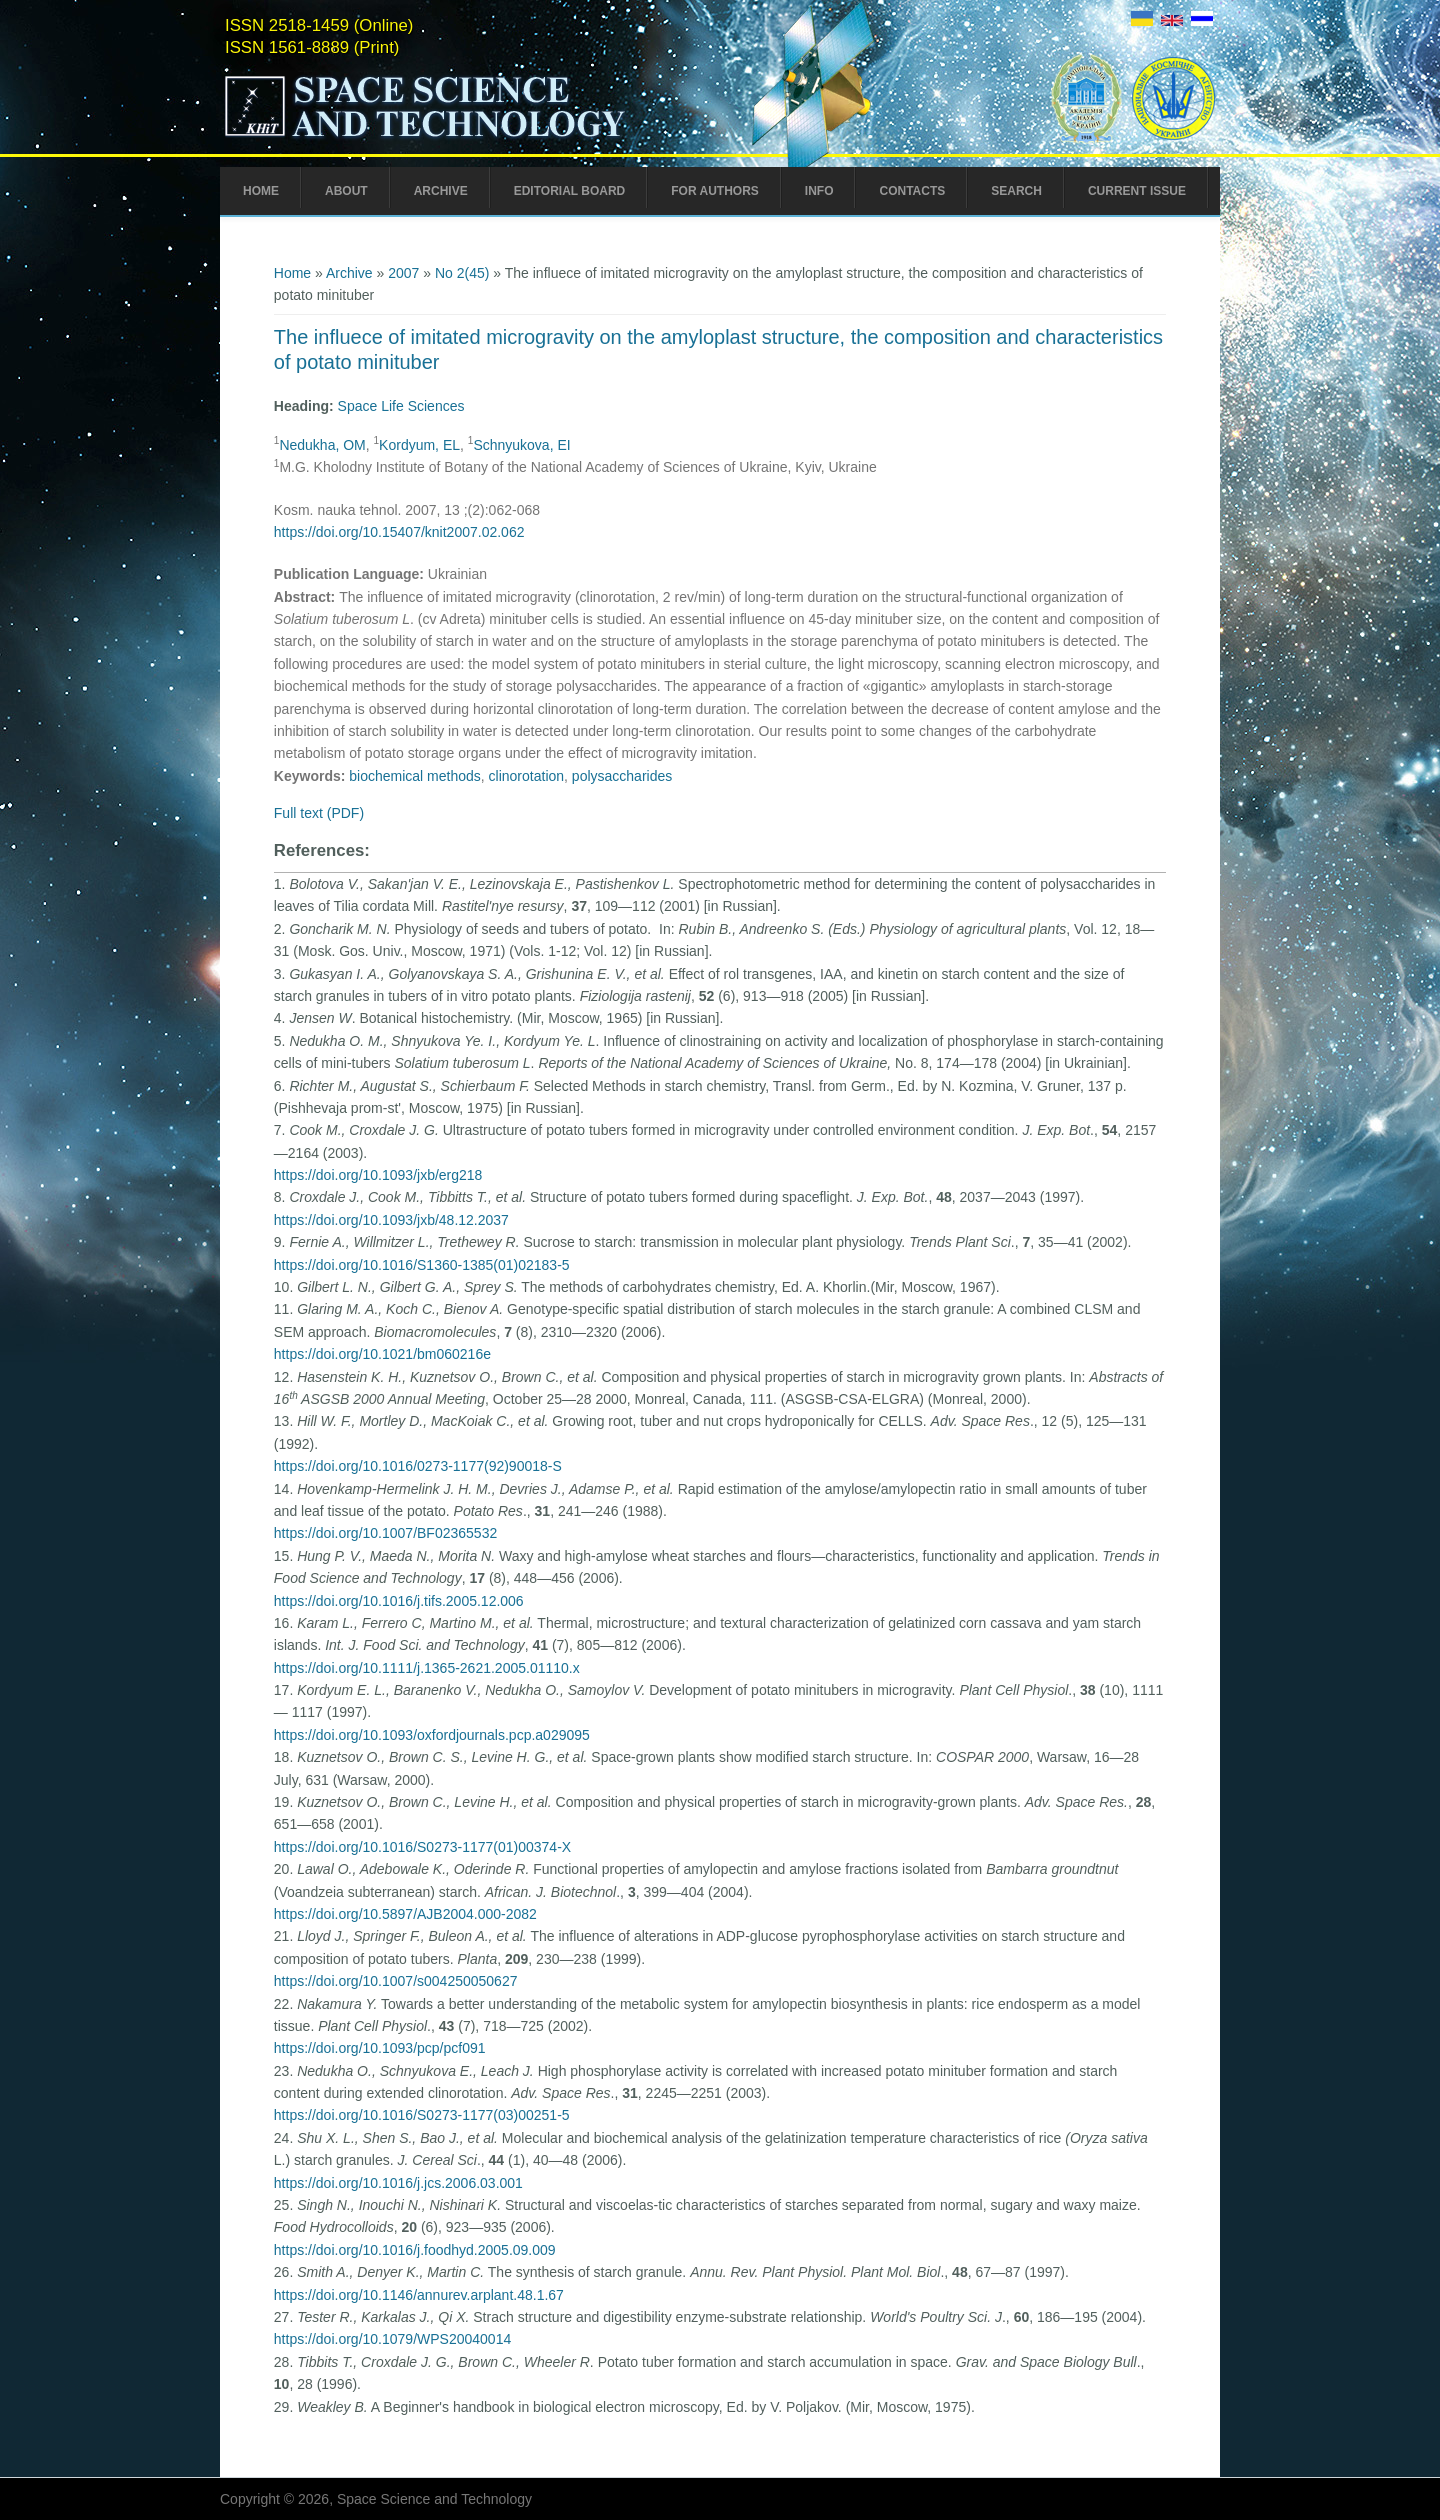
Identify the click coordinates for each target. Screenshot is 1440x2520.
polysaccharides (622, 776)
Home (261, 191)
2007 (403, 273)
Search (1016, 191)
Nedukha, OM (322, 445)
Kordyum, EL (419, 445)
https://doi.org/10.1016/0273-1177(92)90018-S (418, 1466)
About (346, 191)
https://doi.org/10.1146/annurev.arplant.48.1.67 (419, 2295)
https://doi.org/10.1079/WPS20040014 (392, 2339)
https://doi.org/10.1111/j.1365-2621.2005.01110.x (427, 1668)
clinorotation (527, 776)
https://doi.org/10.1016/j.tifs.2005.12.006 (399, 1601)
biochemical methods (415, 776)
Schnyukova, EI (521, 445)
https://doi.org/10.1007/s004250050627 (396, 1981)
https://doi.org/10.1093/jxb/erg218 (378, 1175)
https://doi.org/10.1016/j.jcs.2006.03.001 (398, 2183)
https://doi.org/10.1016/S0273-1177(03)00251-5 (422, 2115)
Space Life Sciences (401, 406)
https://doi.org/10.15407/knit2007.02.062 (399, 532)
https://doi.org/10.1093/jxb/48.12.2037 (391, 1220)
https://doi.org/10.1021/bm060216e (382, 1354)
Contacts (912, 191)
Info (819, 191)
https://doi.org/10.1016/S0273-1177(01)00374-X (422, 1847)
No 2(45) (462, 273)
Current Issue (1137, 191)
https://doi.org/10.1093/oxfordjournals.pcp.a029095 (432, 1735)
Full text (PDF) (319, 813)
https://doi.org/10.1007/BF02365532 (385, 1533)
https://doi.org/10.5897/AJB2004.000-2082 (405, 1914)
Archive (441, 191)
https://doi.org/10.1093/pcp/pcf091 (380, 2048)
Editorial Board (570, 191)
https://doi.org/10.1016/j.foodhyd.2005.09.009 (415, 2250)
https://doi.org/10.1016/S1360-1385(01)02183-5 (422, 1265)
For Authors (715, 191)
